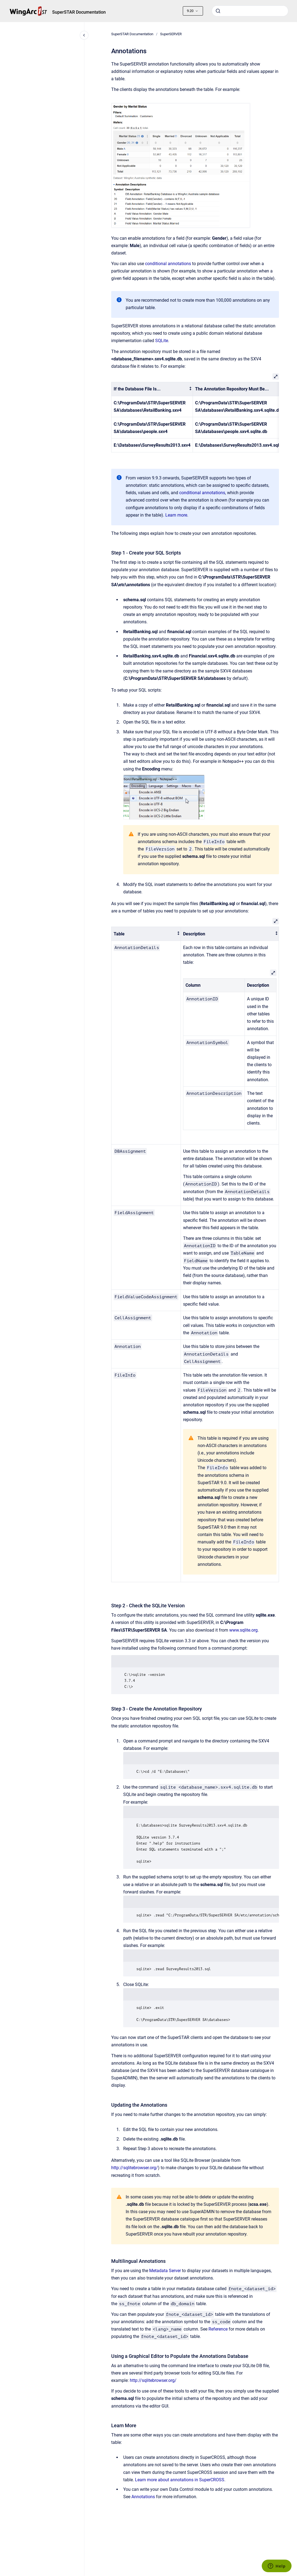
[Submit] (218, 11)
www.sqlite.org (243, 1630)
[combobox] (250, 11)
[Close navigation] (84, 35)
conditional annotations (168, 263)
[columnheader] (152, 389)
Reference (218, 2329)
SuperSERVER (171, 34)
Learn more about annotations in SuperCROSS (179, 2479)
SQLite (161, 340)
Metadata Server (165, 2270)
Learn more (176, 515)
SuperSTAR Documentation (79, 12)
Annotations (143, 2496)
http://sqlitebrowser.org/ (134, 2167)
